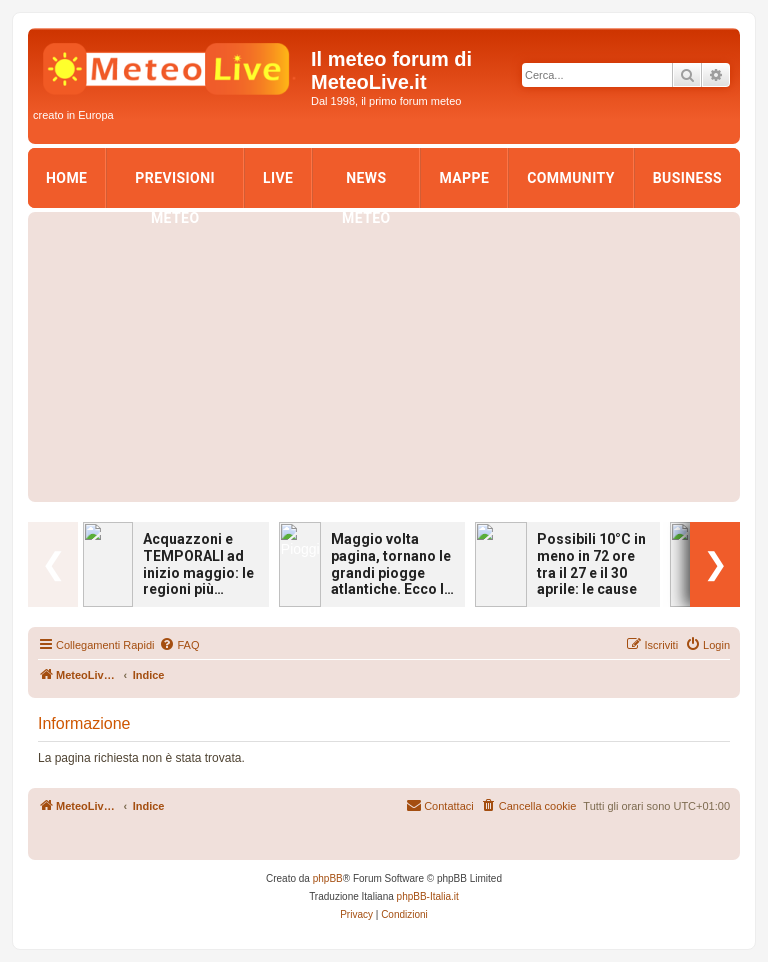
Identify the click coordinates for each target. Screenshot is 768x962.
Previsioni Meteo (175, 184)
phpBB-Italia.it (428, 896)
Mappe (464, 178)
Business (687, 178)
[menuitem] (179, 645)
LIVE (278, 178)
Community (571, 178)
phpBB (328, 878)
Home (66, 178)
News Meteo (366, 184)
